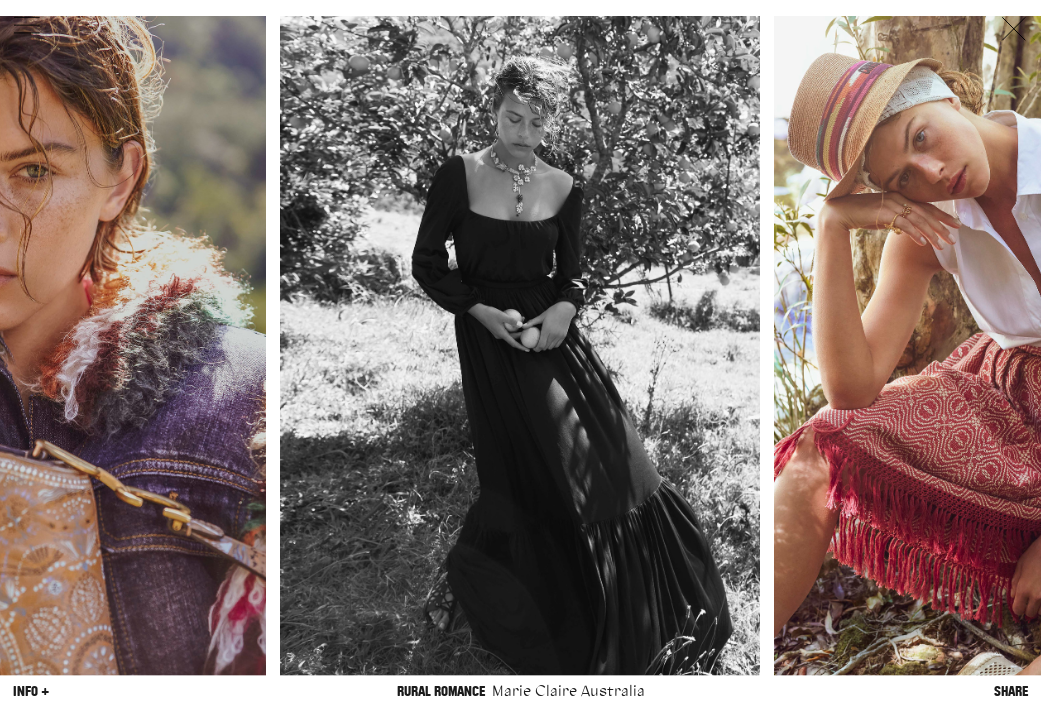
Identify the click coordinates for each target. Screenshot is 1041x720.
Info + (31, 691)
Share (1011, 691)
